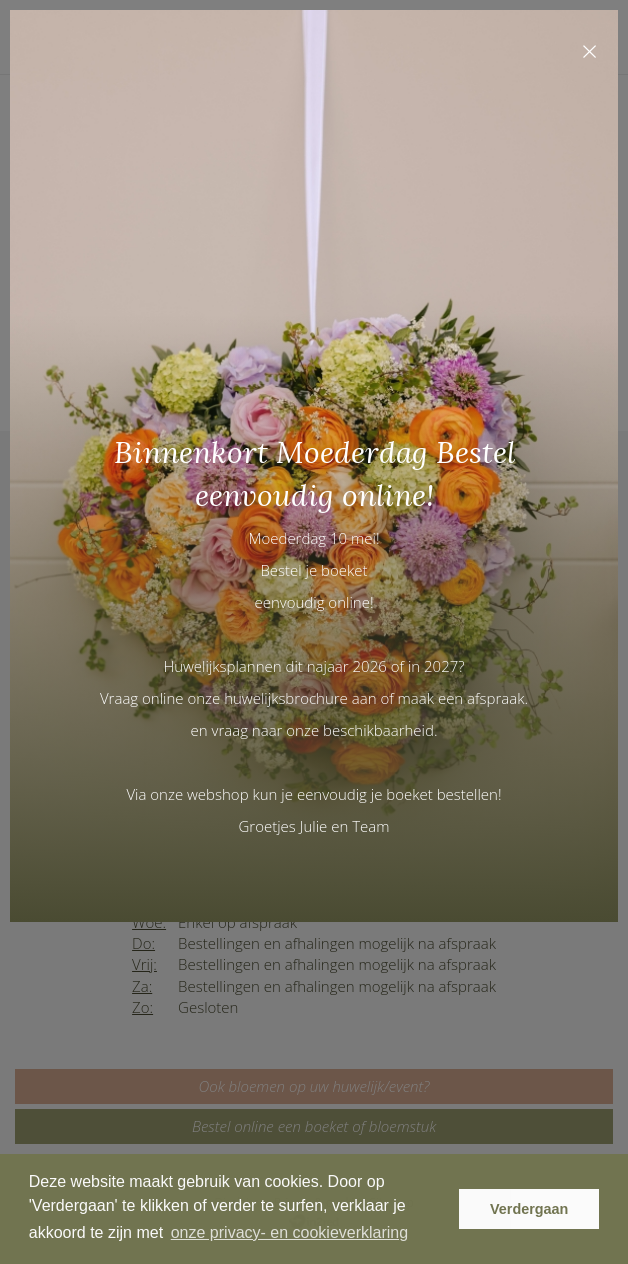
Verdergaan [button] (529, 1209)
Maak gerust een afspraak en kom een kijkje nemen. (400, 864)
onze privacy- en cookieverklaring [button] (289, 1232)
